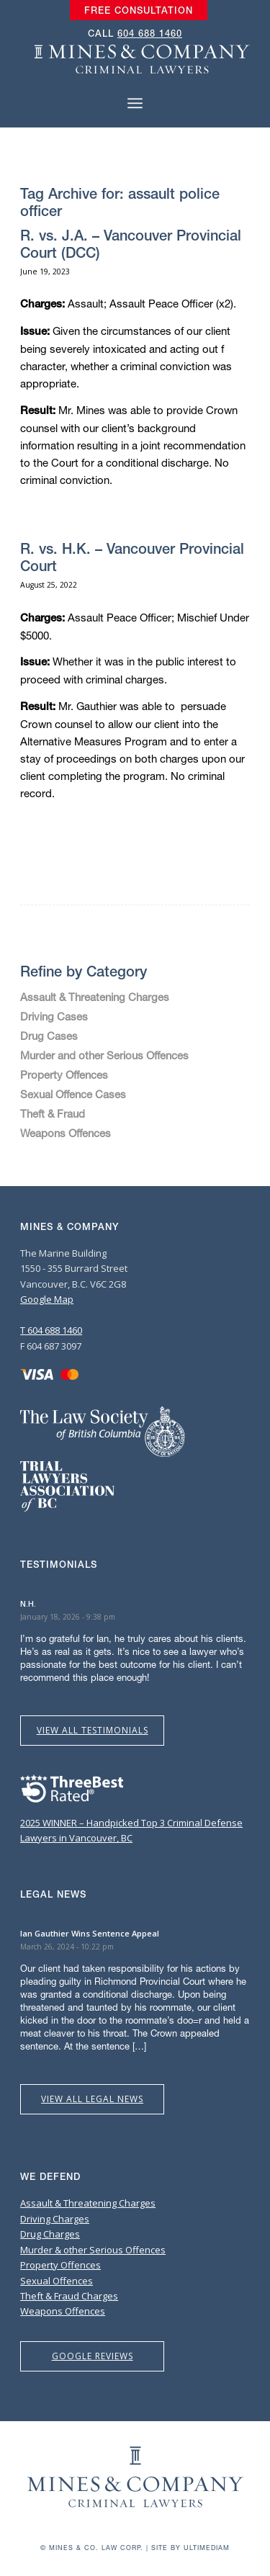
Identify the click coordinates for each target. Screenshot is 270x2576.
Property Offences (64, 1074)
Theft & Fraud (52, 1113)
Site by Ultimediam (190, 2548)
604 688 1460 (149, 33)
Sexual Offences (56, 2280)
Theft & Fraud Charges (69, 2295)
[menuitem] (138, 10)
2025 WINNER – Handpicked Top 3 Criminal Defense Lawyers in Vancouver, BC (131, 1822)
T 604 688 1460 (51, 1330)
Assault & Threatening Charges (94, 996)
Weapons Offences (65, 1132)
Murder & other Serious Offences (93, 2249)
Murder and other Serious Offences (104, 1055)
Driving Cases (54, 1016)
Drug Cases (49, 1035)
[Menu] (135, 103)
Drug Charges (50, 2233)
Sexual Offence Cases (73, 1093)
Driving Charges (54, 2218)
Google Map (46, 1299)
